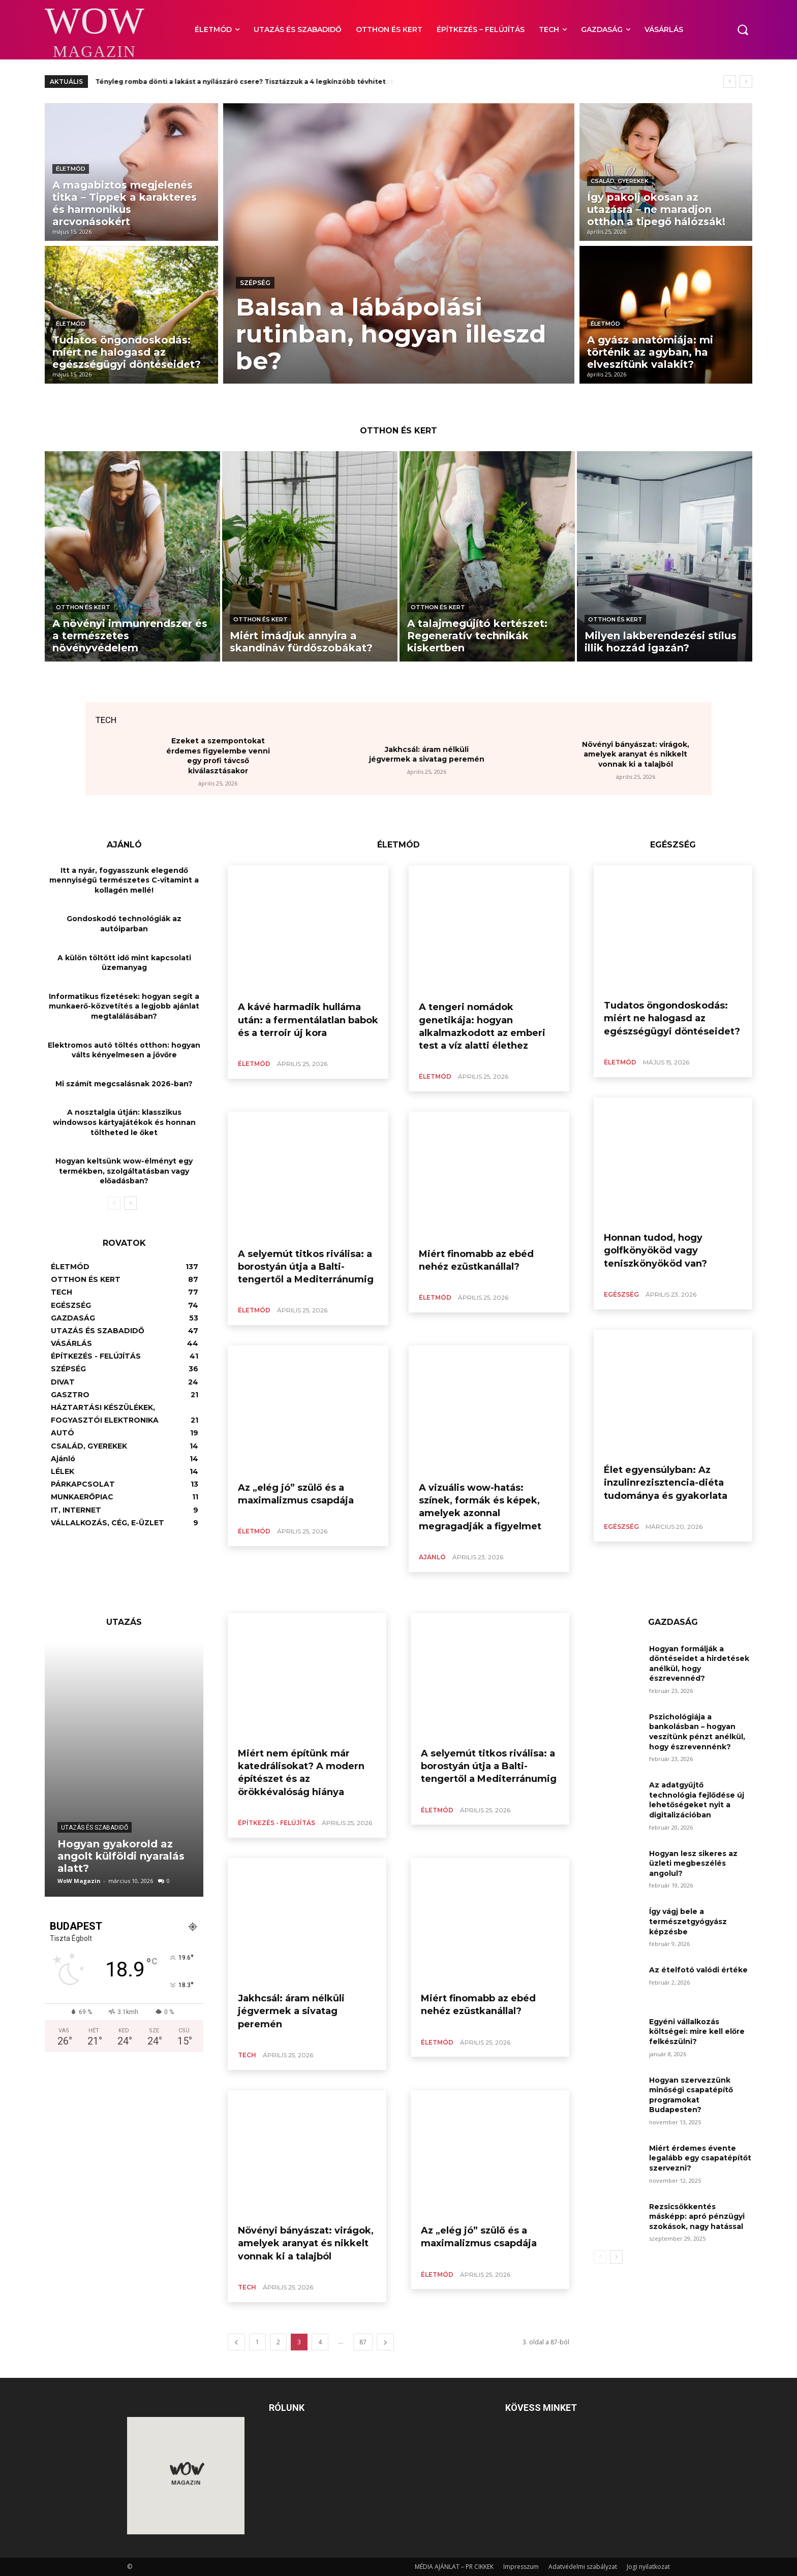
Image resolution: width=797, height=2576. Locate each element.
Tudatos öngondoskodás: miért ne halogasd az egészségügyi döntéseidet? (672, 1018)
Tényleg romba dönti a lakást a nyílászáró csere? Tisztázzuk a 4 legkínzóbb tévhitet (241, 81)
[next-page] (130, 1203)
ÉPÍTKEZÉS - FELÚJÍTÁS (276, 1823)
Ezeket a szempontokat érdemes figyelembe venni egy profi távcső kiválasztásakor (218, 755)
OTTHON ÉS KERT (83, 607)
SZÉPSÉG (255, 283)
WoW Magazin (79, 1880)
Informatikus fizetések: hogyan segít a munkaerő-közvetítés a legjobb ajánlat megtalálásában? (124, 1006)
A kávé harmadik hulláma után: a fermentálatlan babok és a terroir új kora (308, 1019)
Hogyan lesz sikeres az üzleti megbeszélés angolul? (693, 1863)
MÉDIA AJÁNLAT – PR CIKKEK (454, 2566)
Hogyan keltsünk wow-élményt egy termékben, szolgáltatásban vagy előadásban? (124, 1170)
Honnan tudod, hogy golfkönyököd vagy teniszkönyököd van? (655, 1250)
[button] (742, 29)
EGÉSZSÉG (621, 1294)
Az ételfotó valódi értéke (698, 1969)
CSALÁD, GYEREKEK (620, 180)
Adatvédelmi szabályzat (582, 2566)
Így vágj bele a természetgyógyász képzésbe (688, 1921)
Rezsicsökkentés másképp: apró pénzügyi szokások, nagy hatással (697, 2216)
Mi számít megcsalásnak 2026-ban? (124, 1083)
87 (362, 2342)
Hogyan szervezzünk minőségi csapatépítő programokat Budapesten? (691, 2095)
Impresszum (521, 2566)
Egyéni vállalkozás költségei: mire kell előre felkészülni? (697, 2031)
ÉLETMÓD (70, 168)
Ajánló (432, 1557)
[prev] (729, 81)
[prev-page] (114, 1203)
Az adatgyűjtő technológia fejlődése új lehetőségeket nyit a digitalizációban (696, 1799)
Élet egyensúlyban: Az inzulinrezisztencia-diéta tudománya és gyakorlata (665, 1482)
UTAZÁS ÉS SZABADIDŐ (94, 1827)
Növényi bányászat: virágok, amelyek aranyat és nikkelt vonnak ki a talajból (635, 754)
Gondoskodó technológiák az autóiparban (124, 923)
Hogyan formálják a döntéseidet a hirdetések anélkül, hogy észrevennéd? (699, 1663)
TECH (247, 2055)
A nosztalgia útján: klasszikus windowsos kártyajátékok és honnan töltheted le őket (124, 1122)
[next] (746, 81)
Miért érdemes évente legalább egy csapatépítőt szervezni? (700, 2158)
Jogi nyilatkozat (648, 2566)
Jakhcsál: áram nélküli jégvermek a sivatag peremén (426, 754)
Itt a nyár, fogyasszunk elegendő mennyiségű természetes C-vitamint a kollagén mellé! (124, 880)
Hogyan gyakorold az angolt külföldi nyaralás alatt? (121, 1856)
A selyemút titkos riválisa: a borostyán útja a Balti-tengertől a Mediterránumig (306, 1266)
